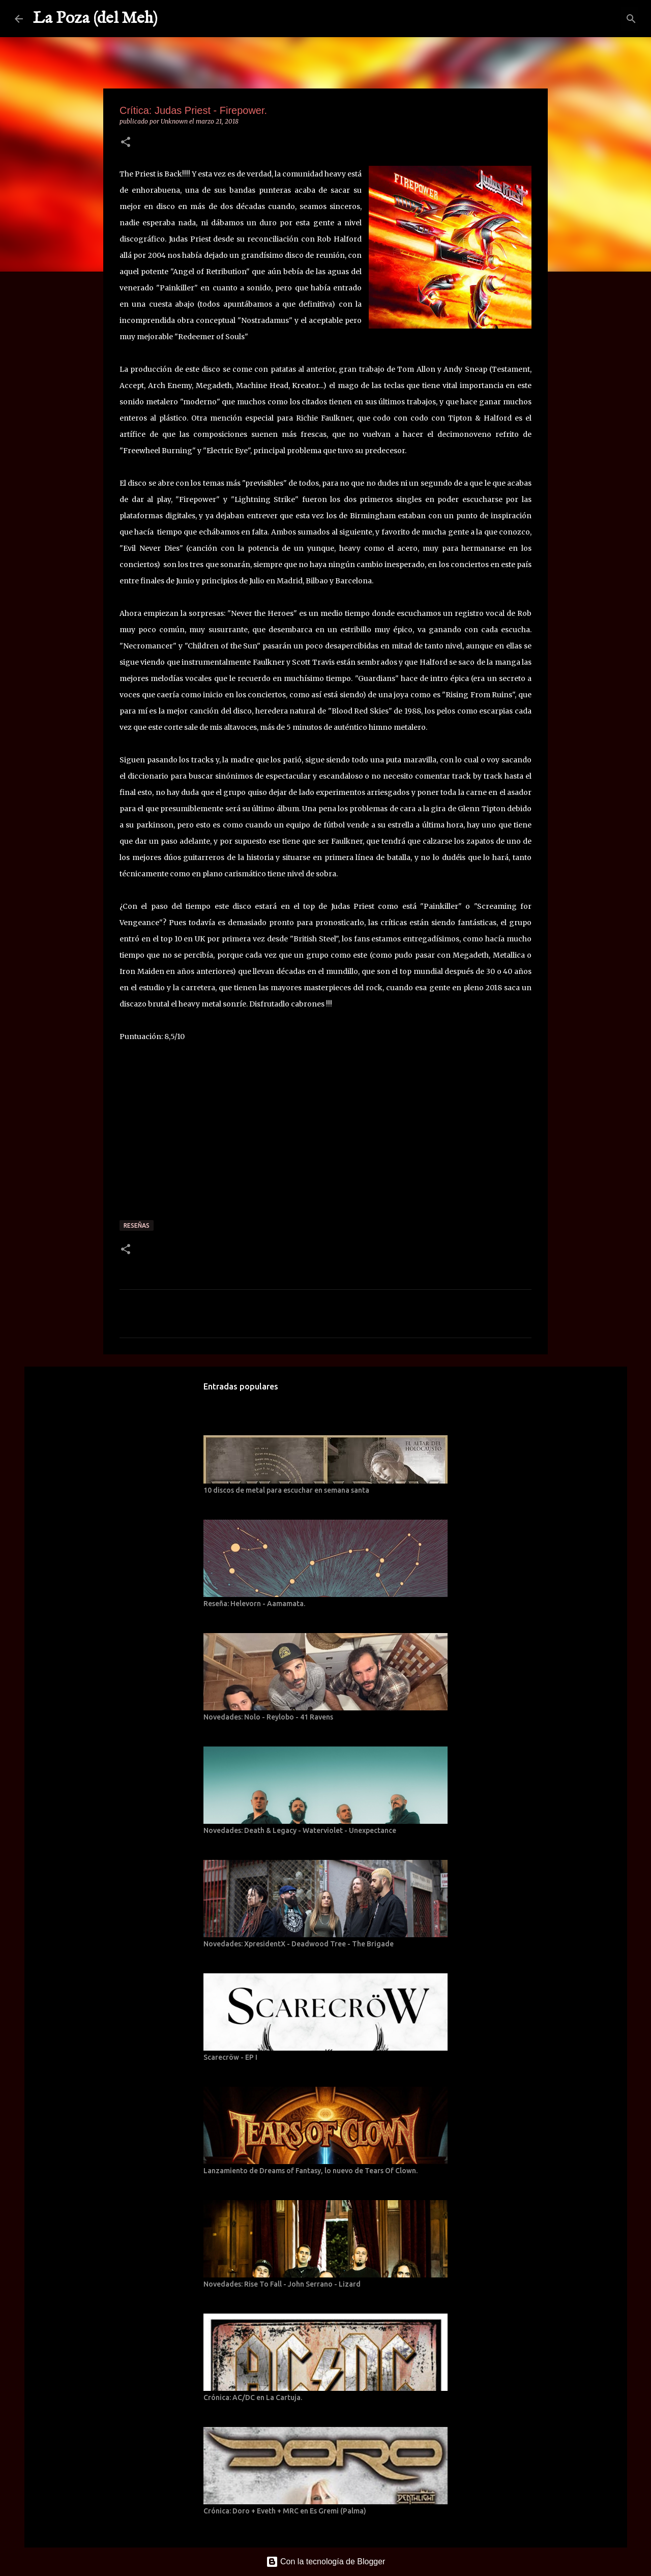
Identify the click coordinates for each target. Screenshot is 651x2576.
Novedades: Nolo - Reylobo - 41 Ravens (268, 1717)
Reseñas (137, 1225)
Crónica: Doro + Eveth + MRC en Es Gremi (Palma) (284, 2511)
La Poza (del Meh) (95, 18)
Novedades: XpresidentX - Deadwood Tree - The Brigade (298, 1944)
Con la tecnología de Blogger (326, 2561)
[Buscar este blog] (584, 19)
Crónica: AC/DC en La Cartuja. (252, 2397)
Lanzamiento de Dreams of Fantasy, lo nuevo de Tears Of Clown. (310, 2171)
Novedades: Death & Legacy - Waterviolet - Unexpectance (299, 1830)
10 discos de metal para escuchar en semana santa (286, 1490)
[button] (126, 143)
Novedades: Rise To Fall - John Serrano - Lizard (282, 2284)
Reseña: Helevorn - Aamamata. (254, 1604)
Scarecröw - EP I (230, 2057)
